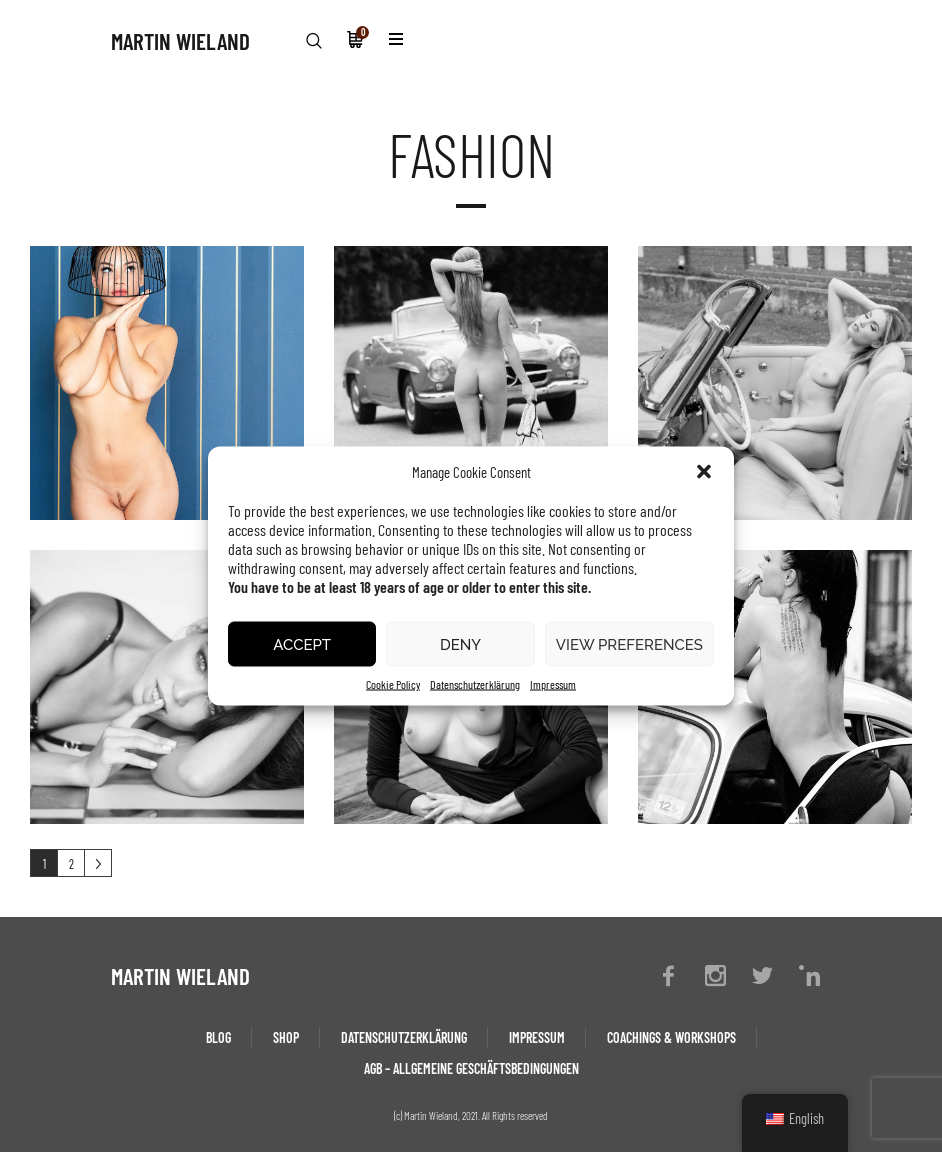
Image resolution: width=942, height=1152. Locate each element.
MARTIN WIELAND (180, 41)
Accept (302, 644)
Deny (460, 644)
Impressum (553, 684)
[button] (704, 472)
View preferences (629, 644)
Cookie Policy (393, 684)
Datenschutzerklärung (475, 684)
